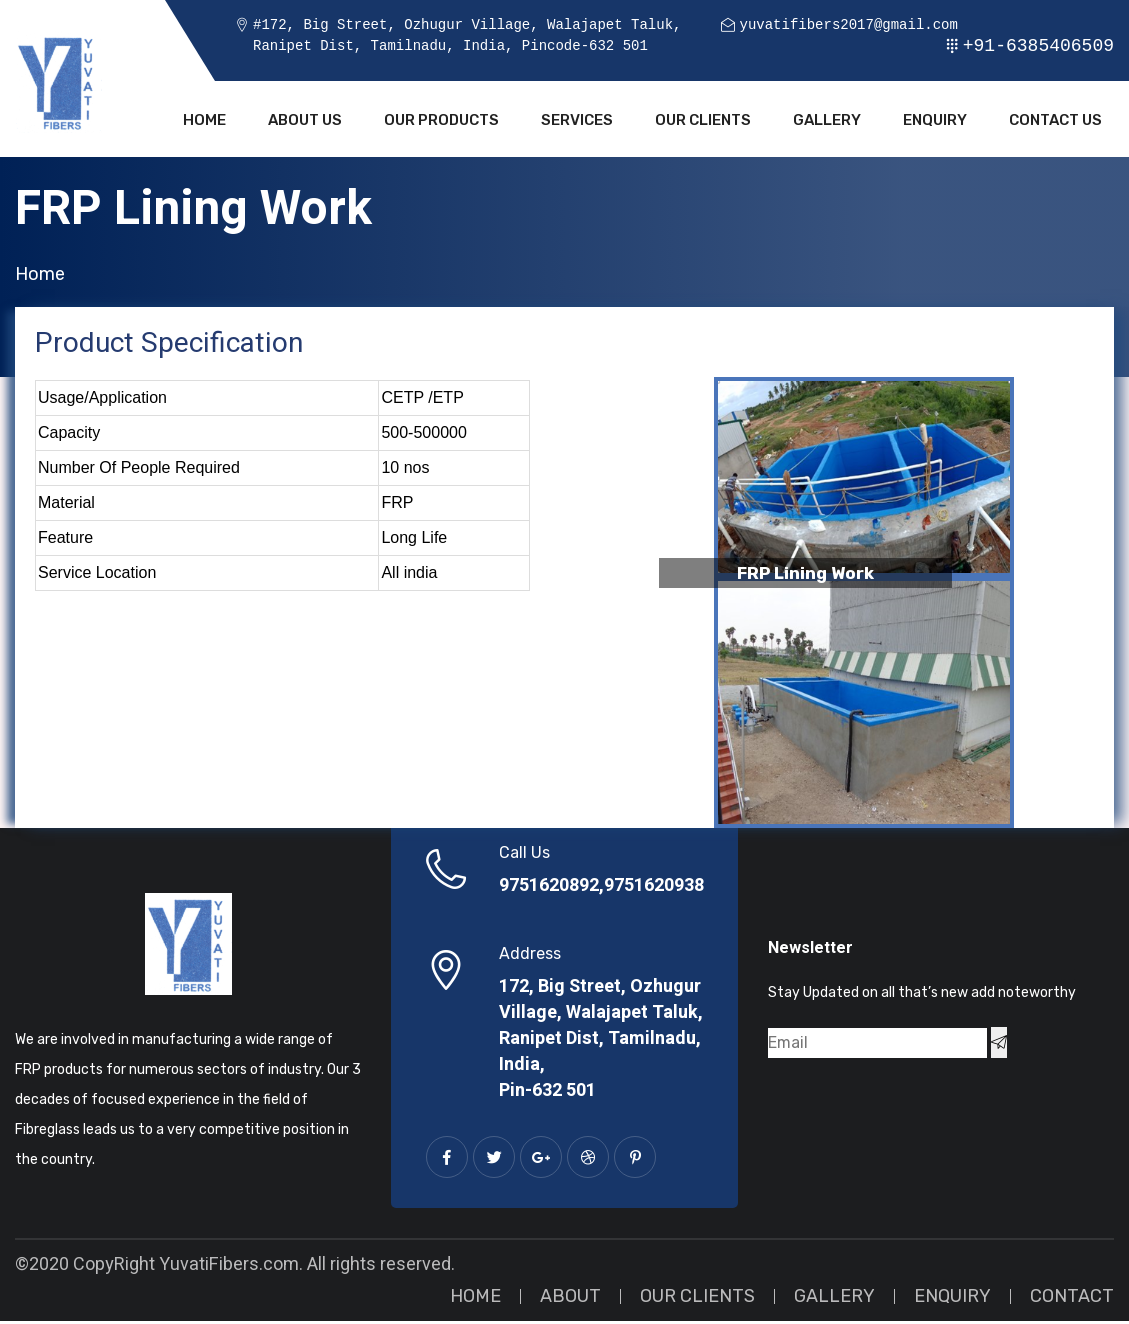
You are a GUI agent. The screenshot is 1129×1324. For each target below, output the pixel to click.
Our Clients (703, 122)
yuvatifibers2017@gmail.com (848, 25)
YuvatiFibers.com (229, 1267)
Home (204, 122)
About (570, 1299)
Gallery (827, 122)
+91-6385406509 (1038, 46)
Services (577, 122)
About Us (305, 122)
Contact (1072, 1299)
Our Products (441, 122)
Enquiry (935, 122)
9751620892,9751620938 (601, 889)
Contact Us (1055, 122)
